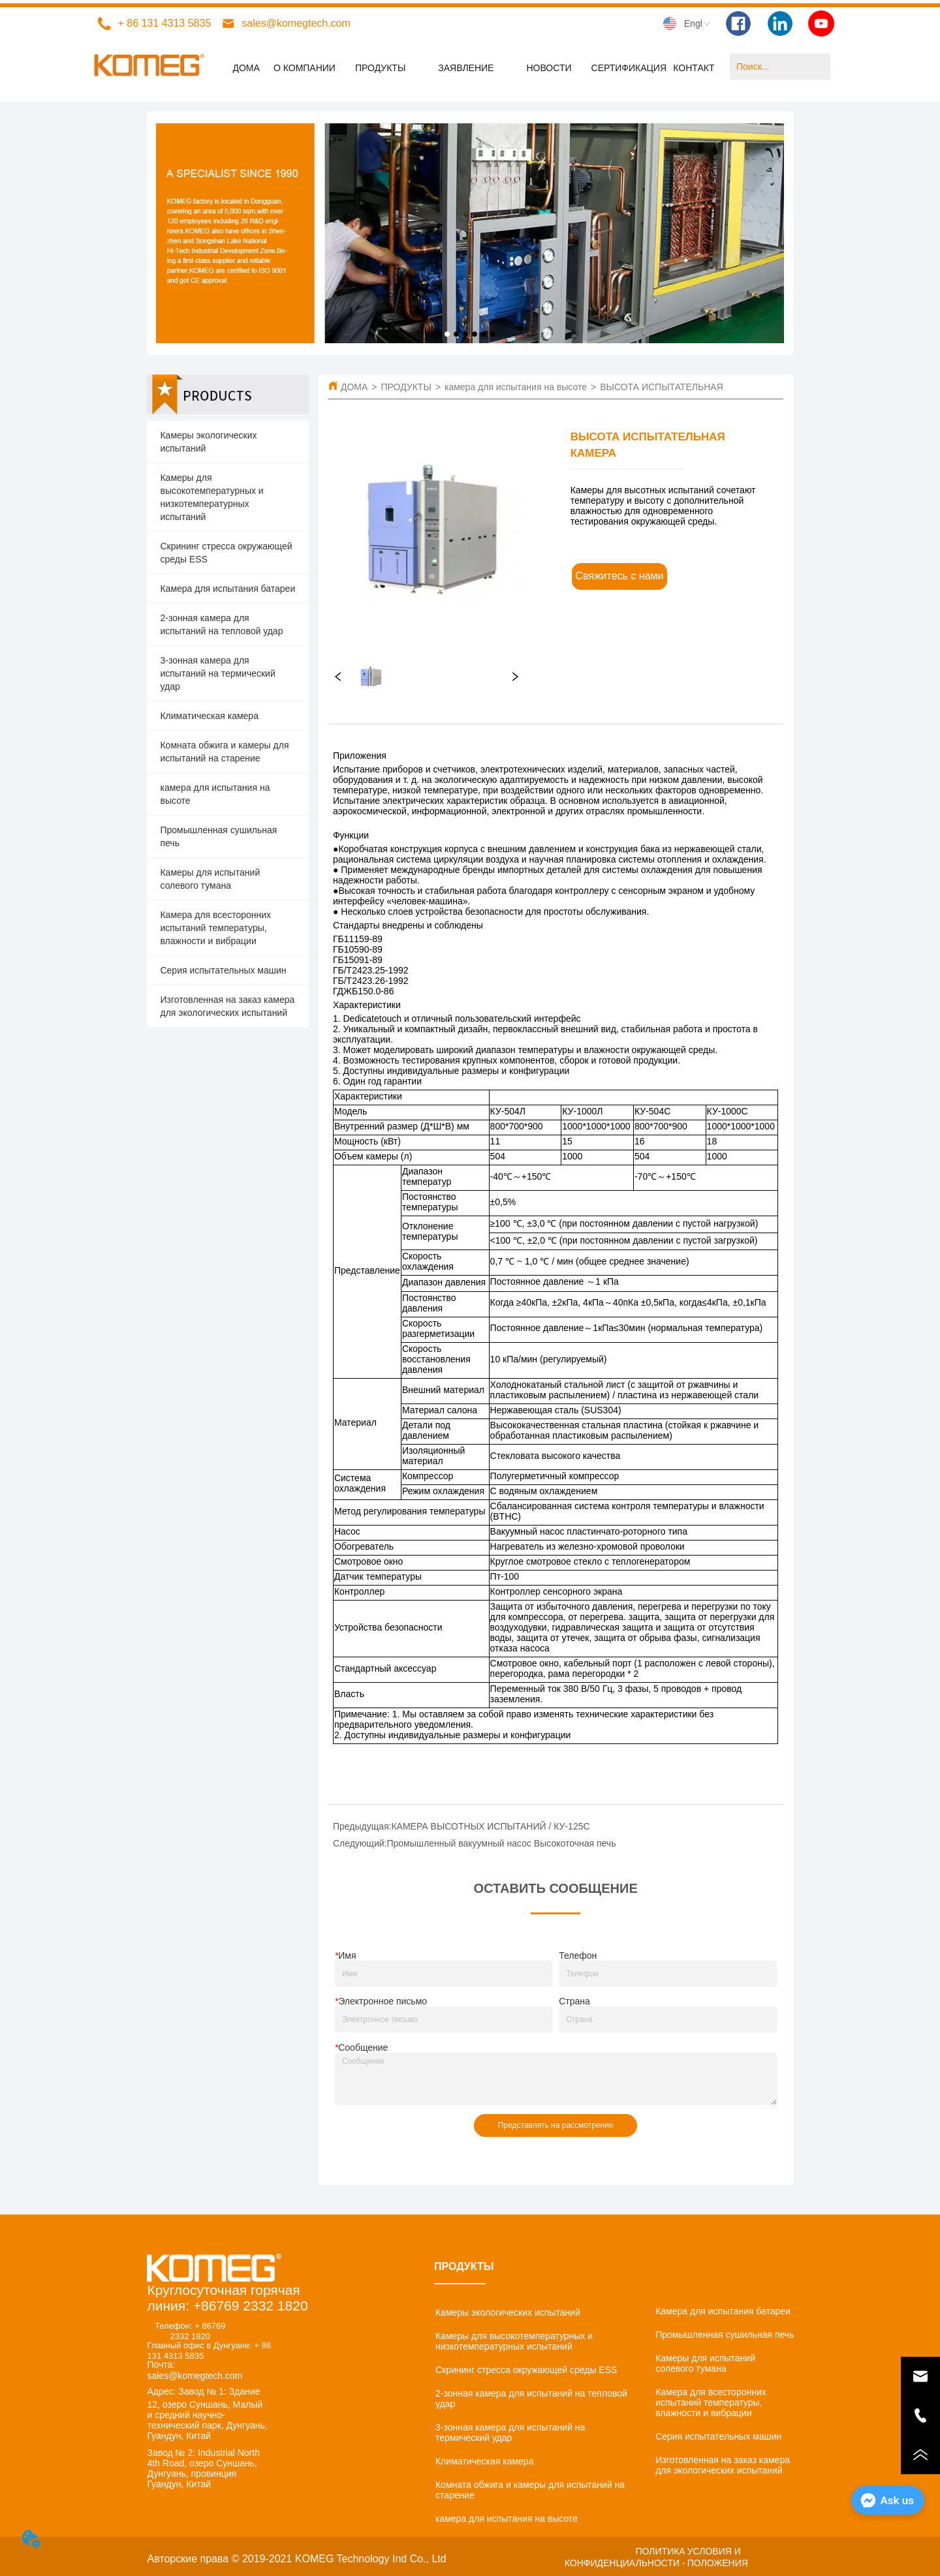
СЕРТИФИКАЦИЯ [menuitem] (629, 68)
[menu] (469, 68)
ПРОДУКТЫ (406, 387)
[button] (380, 68)
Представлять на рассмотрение (556, 2125)
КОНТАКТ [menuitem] (693, 68)
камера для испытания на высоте (516, 387)
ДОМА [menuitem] (245, 68)
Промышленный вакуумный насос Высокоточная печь (501, 1843)
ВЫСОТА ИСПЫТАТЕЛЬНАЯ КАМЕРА (681, 387)
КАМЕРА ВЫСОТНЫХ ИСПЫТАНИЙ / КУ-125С (490, 1826)
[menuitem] (380, 68)
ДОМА (354, 387)
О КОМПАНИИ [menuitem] (305, 68)
